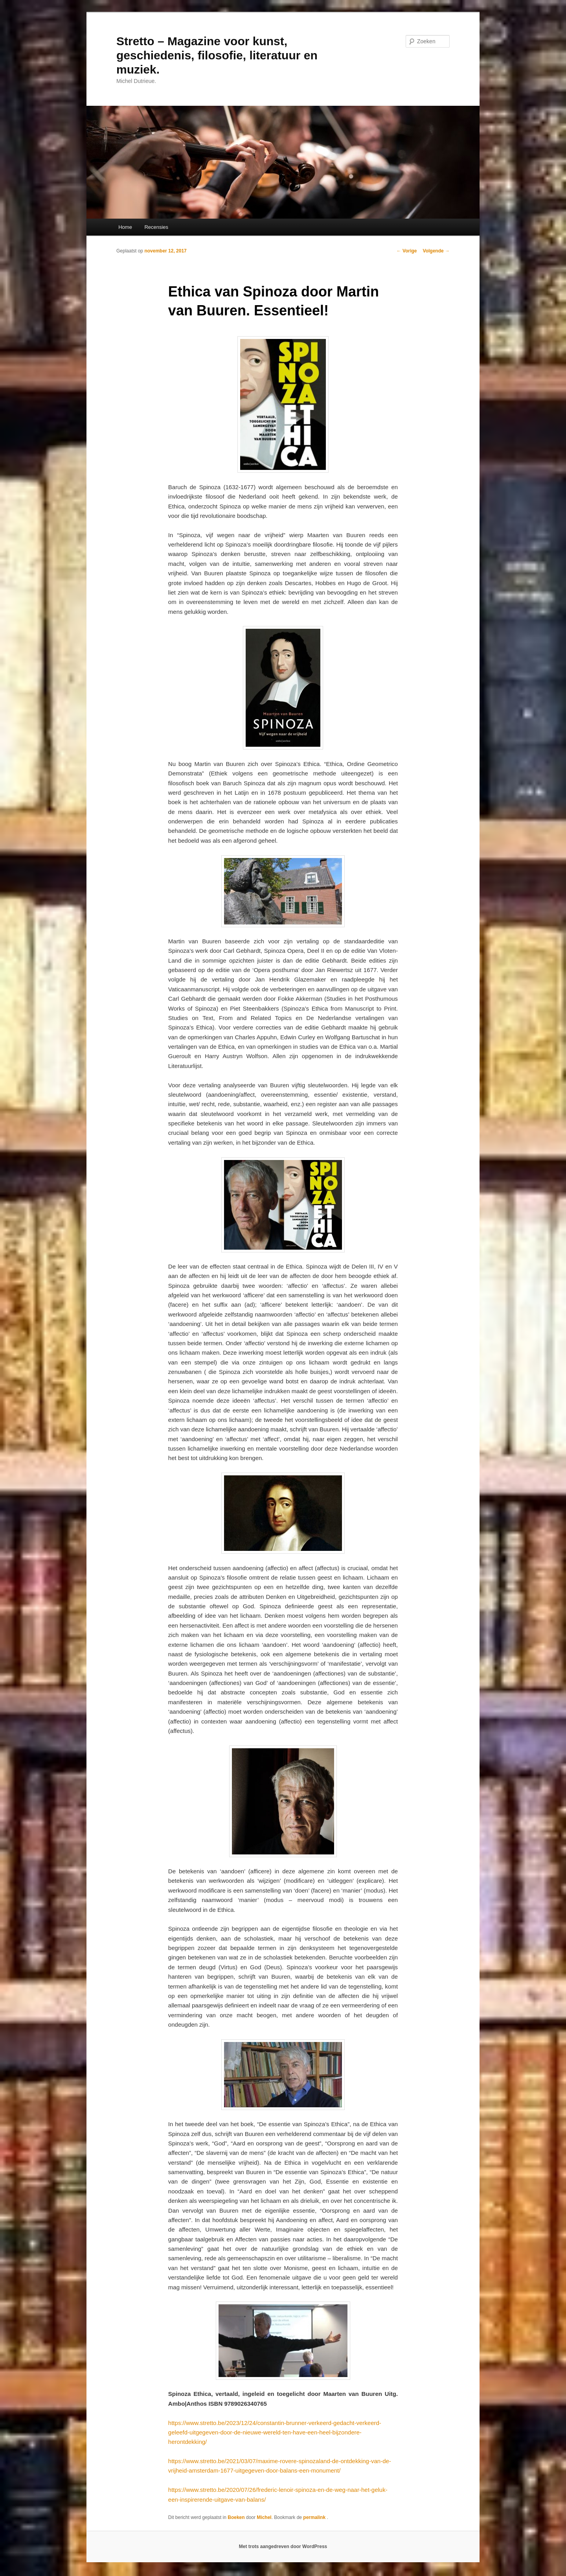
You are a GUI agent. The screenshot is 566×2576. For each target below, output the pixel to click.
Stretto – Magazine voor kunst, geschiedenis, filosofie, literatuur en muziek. (217, 55)
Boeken (236, 2517)
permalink (315, 2517)
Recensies (156, 227)
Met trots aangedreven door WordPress (283, 2546)
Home (125, 227)
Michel (264, 2517)
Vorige (407, 251)
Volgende (436, 251)
